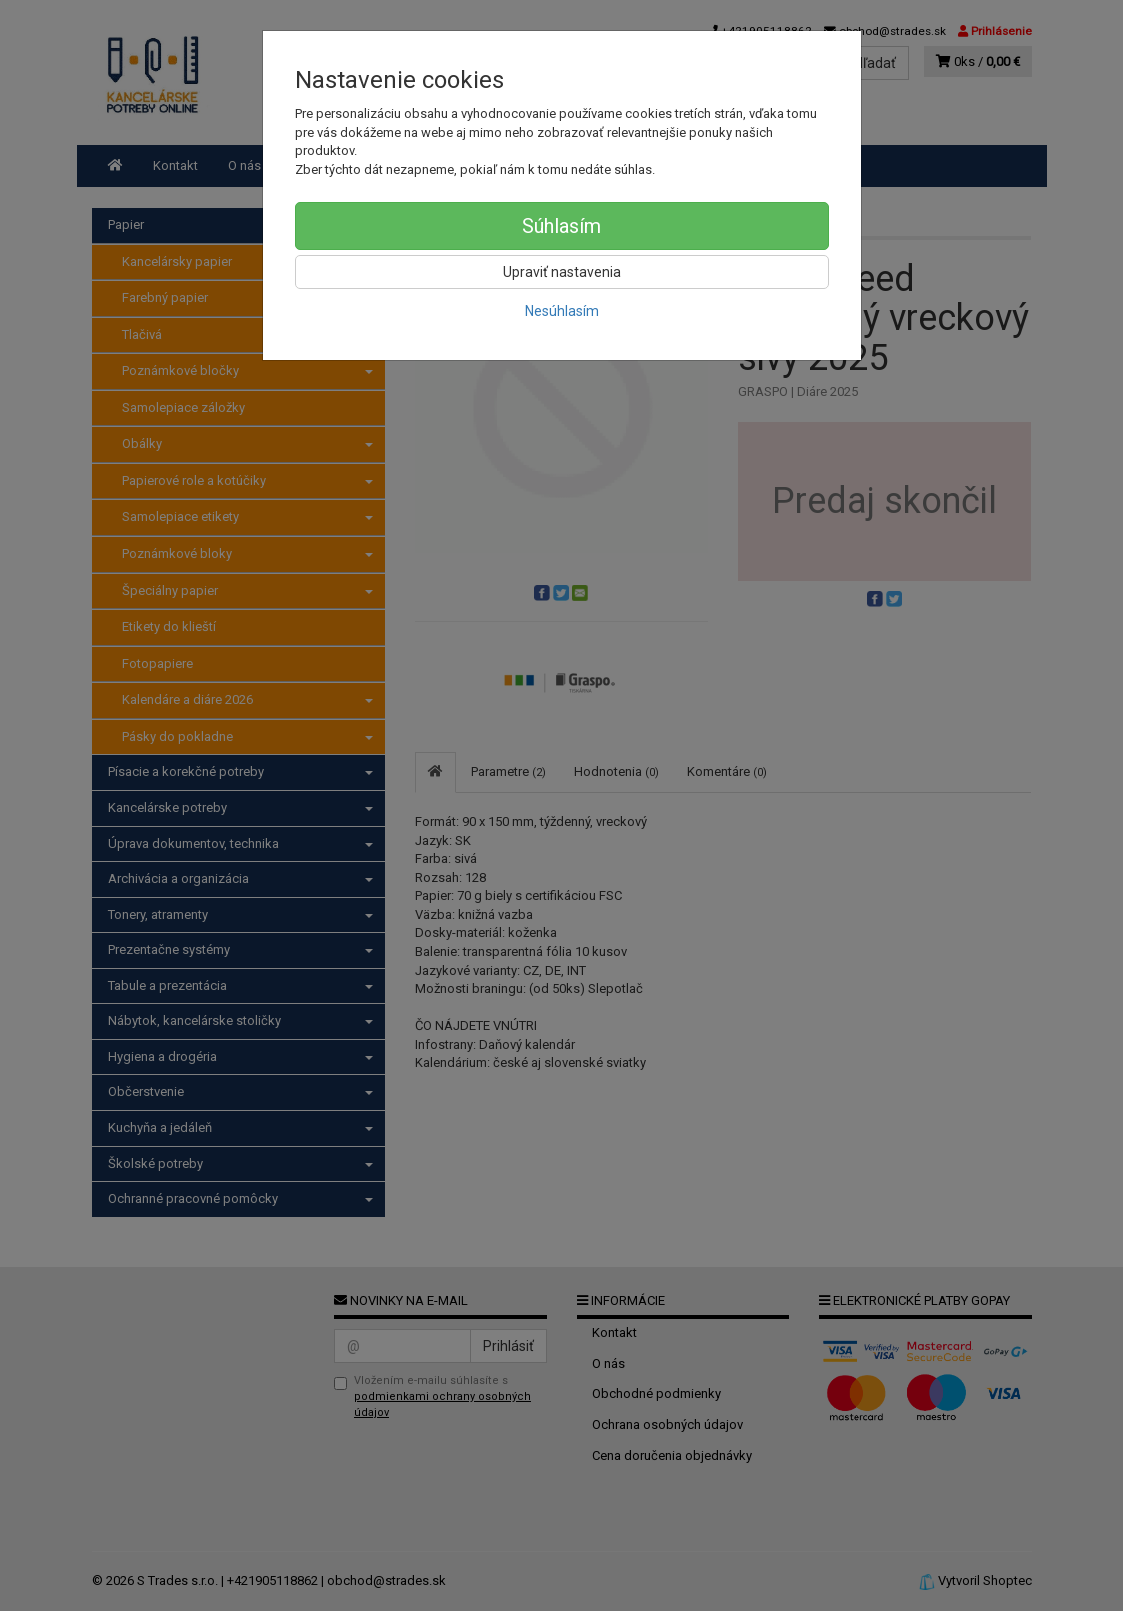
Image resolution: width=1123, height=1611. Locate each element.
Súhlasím (561, 226)
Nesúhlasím (562, 311)
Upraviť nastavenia (562, 272)
